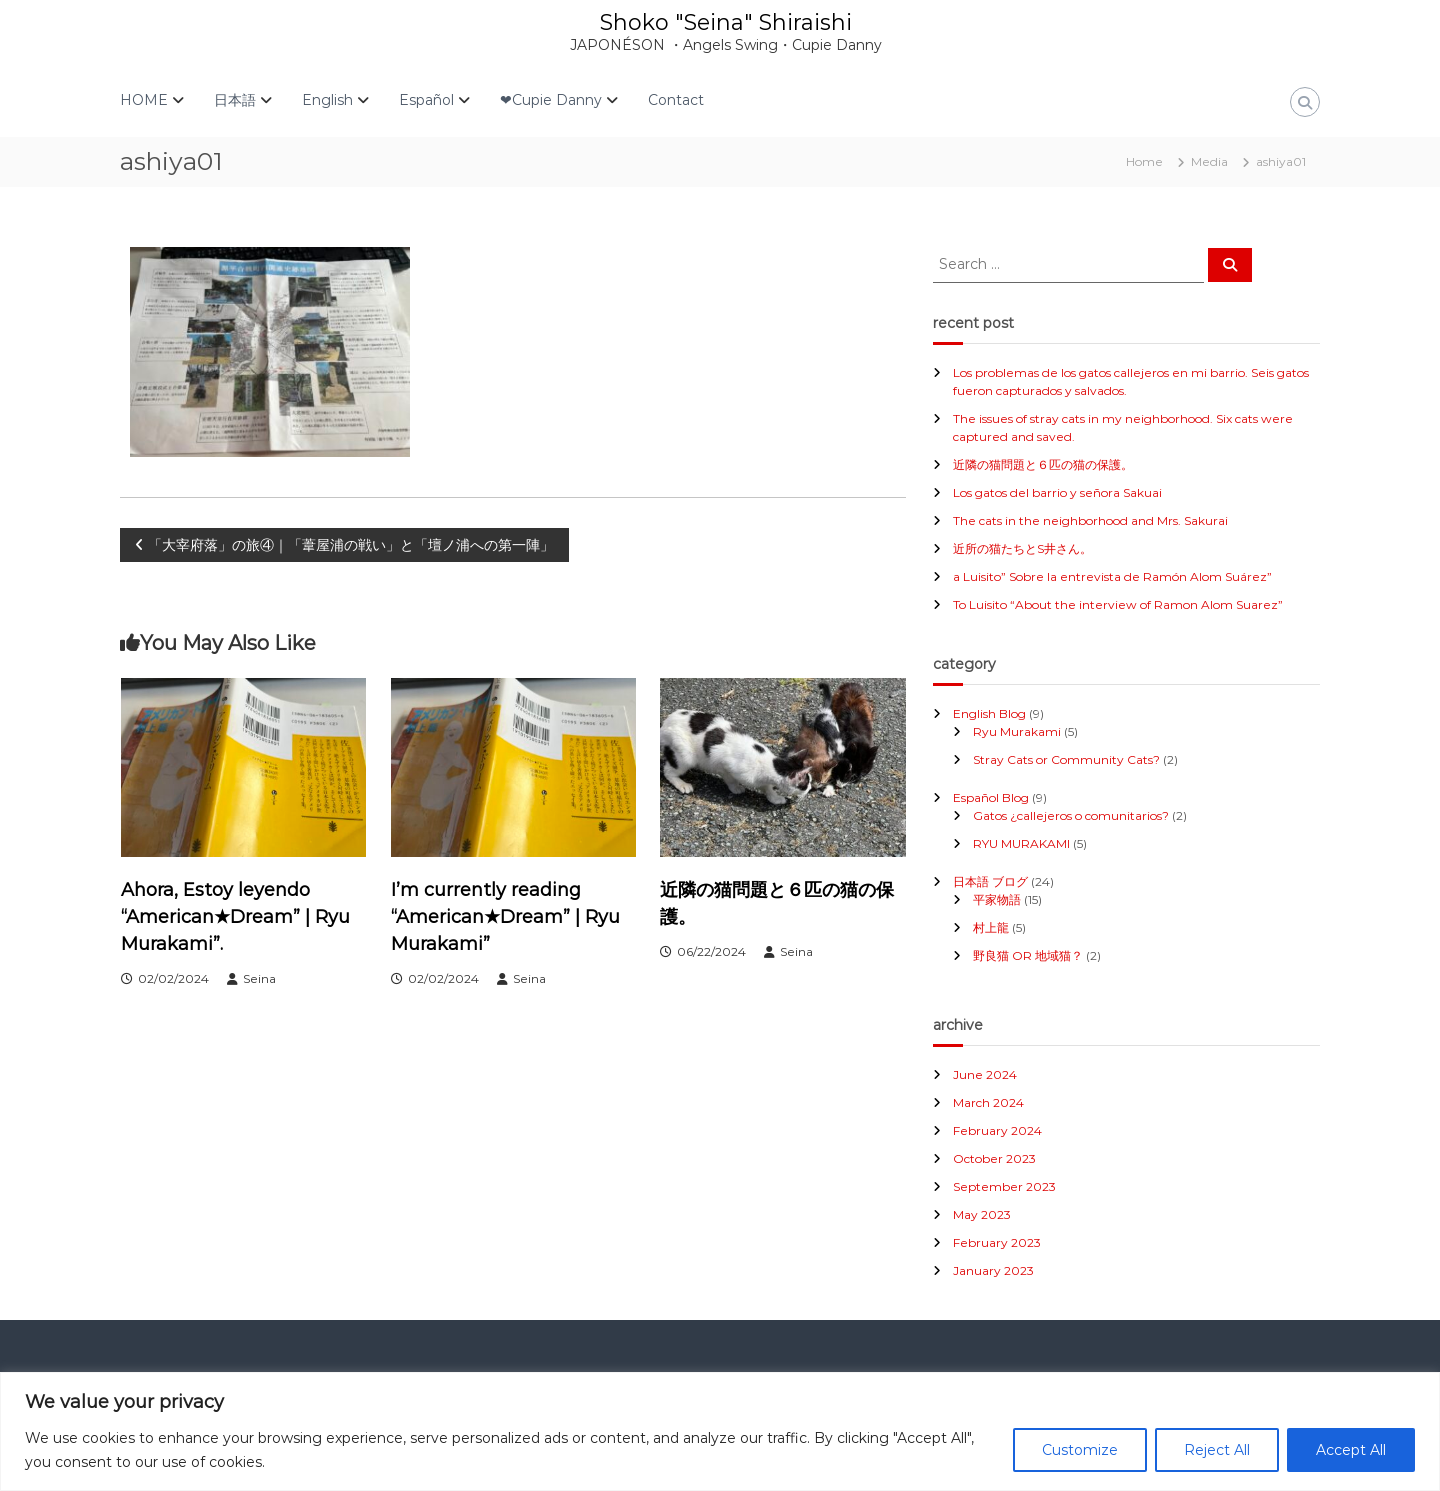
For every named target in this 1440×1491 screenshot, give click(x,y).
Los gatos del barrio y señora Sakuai (1057, 492)
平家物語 (997, 899)
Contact (676, 100)
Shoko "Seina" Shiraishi (726, 22)
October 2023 (994, 1158)
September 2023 (1004, 1186)
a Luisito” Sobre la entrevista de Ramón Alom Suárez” (1112, 576)
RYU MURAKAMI (1021, 843)
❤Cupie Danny (551, 100)
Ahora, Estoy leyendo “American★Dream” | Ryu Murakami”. (235, 917)
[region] (720, 1431)
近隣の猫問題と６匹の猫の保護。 (1043, 464)
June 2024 (985, 1074)
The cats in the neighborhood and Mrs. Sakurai (1090, 520)
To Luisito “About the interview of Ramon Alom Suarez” (1118, 604)
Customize (1080, 1450)
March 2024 (988, 1102)
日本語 (235, 100)
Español (426, 100)
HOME (144, 100)
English (327, 100)
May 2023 (982, 1214)
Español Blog (991, 797)
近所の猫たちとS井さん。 (1022, 548)
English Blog (989, 713)
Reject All (1217, 1450)
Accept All (1351, 1450)
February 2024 (997, 1130)
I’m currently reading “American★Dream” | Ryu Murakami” (505, 917)
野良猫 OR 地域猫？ (1028, 955)
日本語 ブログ (990, 881)
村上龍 (991, 927)
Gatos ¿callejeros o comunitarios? (1071, 815)
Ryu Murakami (1017, 731)
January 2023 (993, 1270)
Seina (259, 978)
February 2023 (997, 1242)
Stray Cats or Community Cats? (1066, 759)
